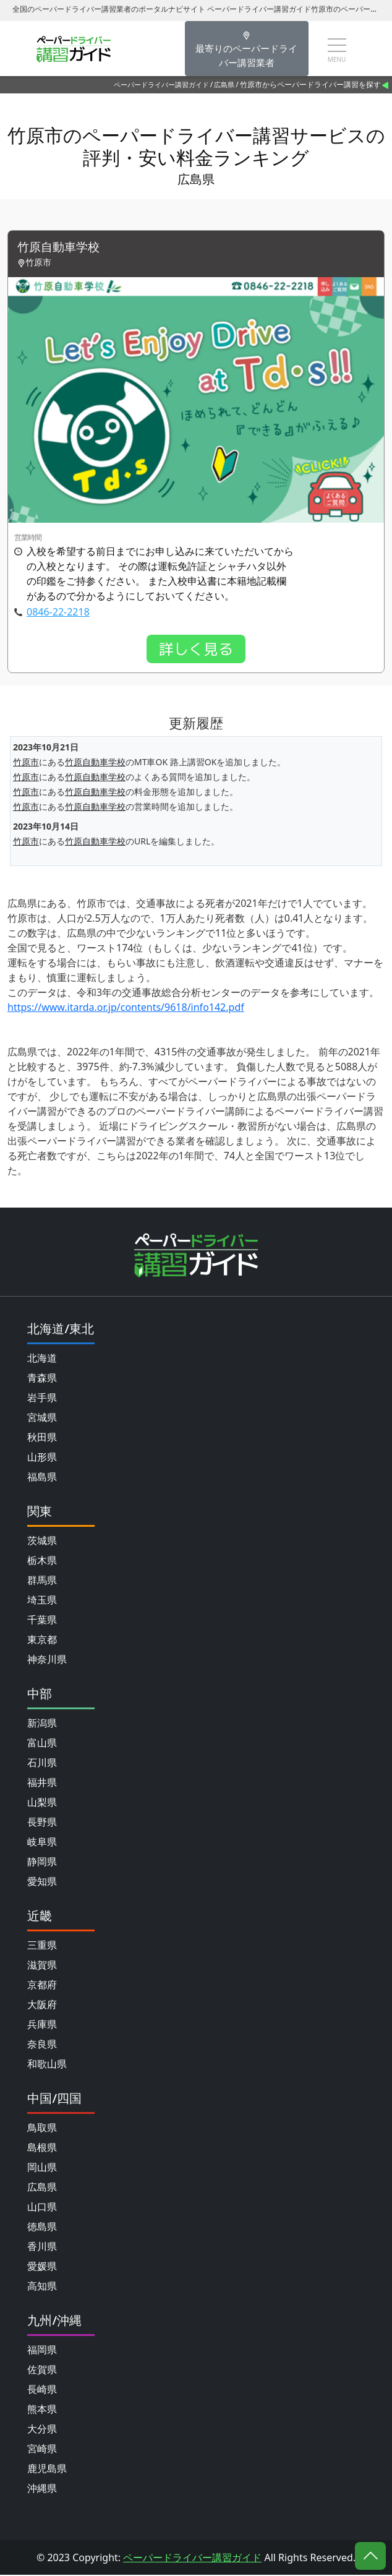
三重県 (42, 1946)
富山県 (42, 1744)
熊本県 (42, 2410)
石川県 (42, 1764)
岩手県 (42, 1399)
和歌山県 (47, 2065)
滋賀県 (42, 1966)
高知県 (42, 2287)
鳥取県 (42, 2129)
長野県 (42, 1823)
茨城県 (42, 1541)
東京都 (42, 1640)
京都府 (42, 1986)
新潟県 (42, 1724)
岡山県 (42, 2168)
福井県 (42, 1783)
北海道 (42, 1359)
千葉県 (42, 1621)
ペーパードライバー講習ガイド (161, 84)
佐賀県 (42, 2370)
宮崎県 (42, 2450)
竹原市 (26, 763)
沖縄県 (42, 2489)
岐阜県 (42, 1843)
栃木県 (42, 1561)
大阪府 (42, 2005)
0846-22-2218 (58, 612)
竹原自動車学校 (60, 247)
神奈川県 (47, 1660)
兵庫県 (42, 2025)
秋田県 (42, 1438)
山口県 (42, 2208)
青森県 (42, 1379)
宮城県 (42, 1418)
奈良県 (42, 2045)
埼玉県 (42, 1601)
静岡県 (42, 1863)
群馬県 (42, 1581)
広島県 (224, 84)
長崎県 (42, 2390)
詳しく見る (196, 649)
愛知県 (42, 1882)
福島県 (42, 1478)
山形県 (42, 1458)
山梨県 (42, 1803)
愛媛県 (42, 2267)
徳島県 (42, 2228)
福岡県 (42, 2351)
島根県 (42, 2148)
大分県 (42, 2430)
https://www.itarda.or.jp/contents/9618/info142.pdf (125, 1008)
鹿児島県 (47, 2469)
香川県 (42, 2247)
